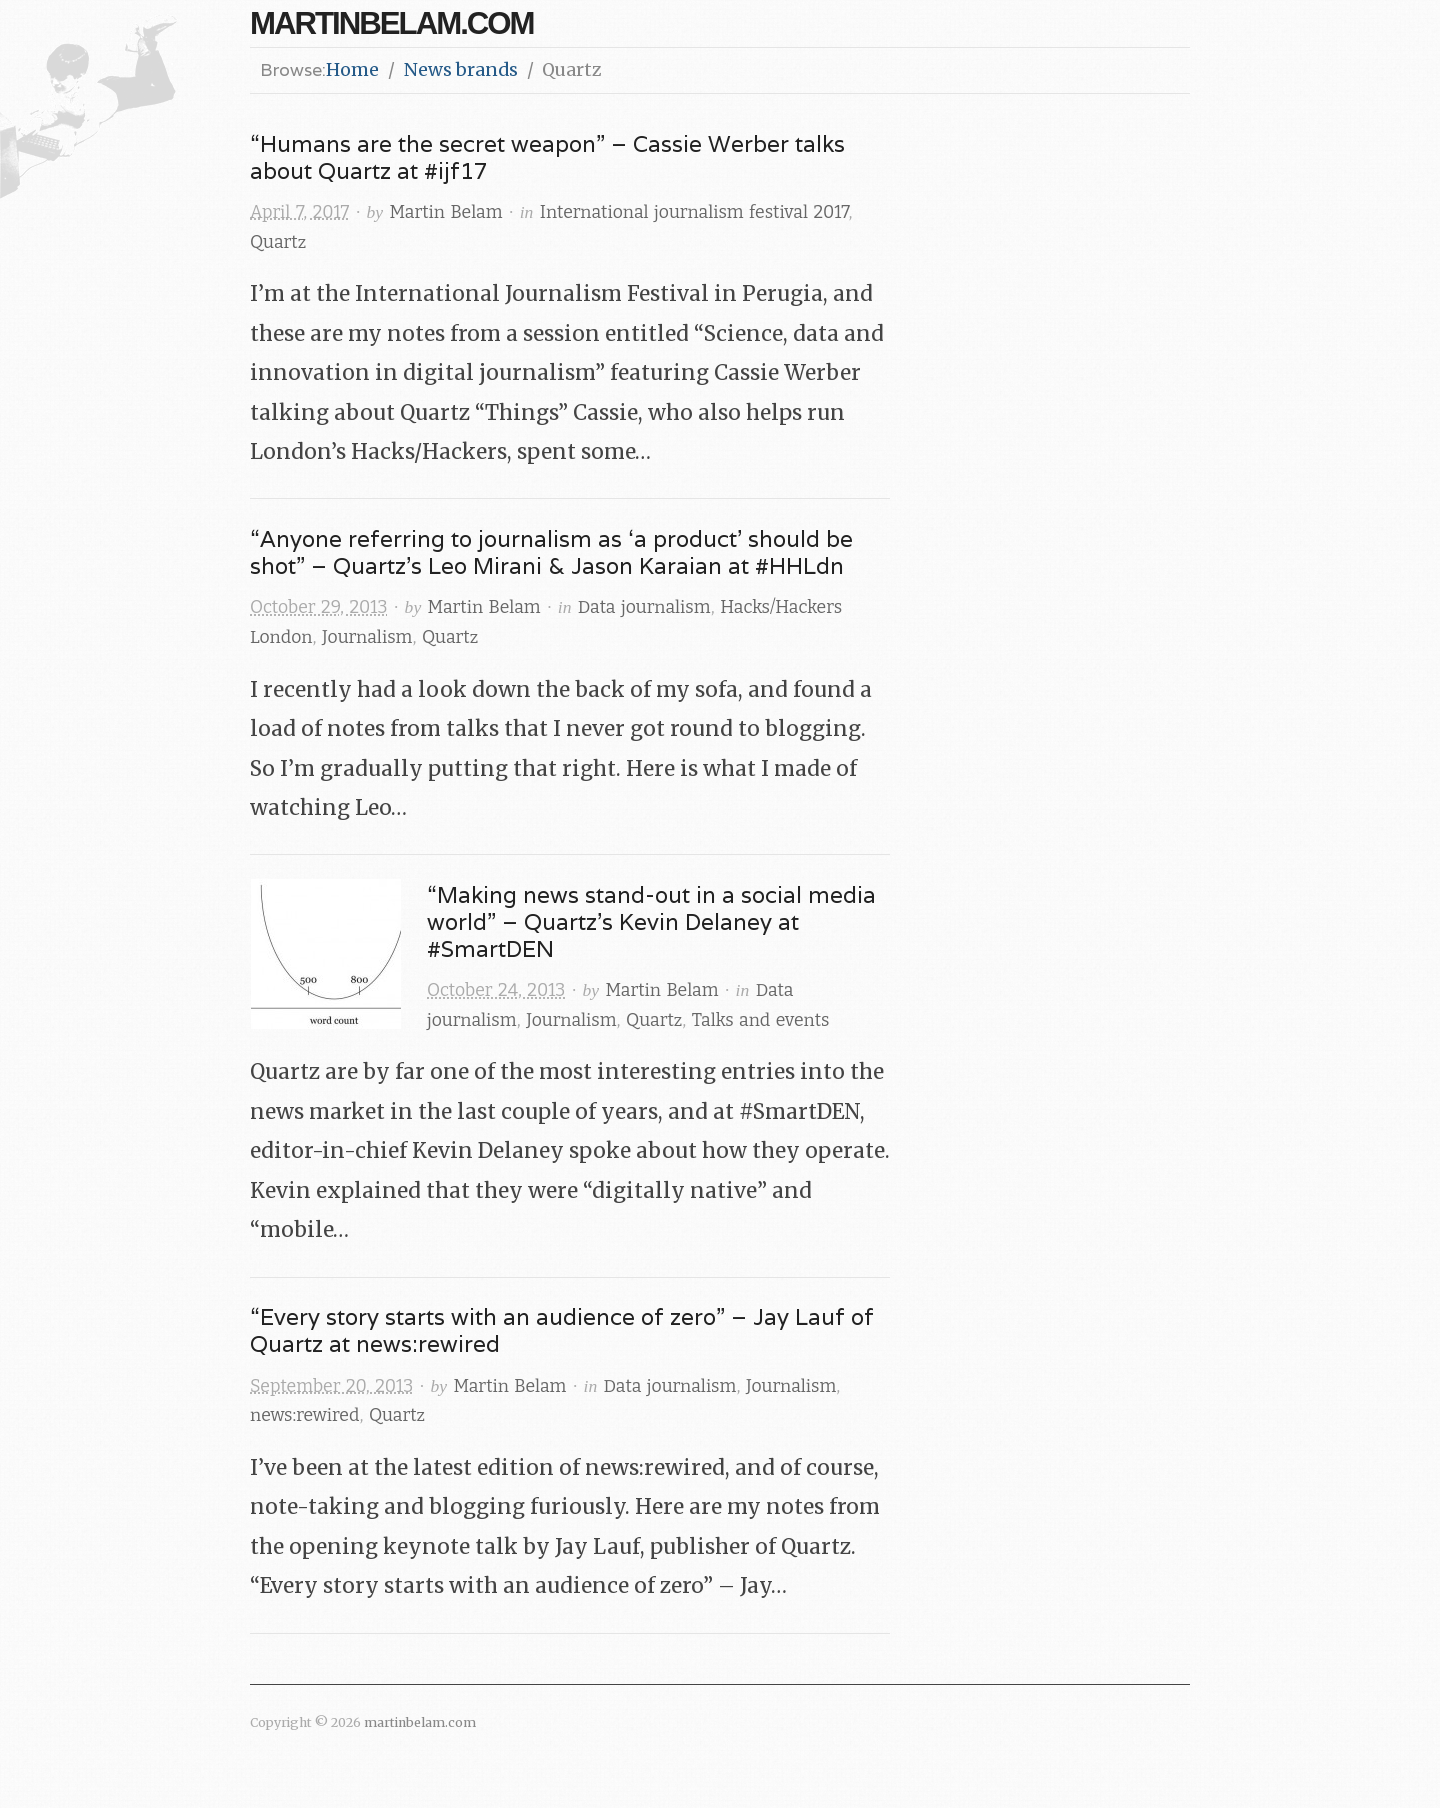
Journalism (367, 637)
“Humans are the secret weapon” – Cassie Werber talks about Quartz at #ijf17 (547, 157)
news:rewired (304, 1415)
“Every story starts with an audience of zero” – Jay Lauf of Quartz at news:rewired (562, 1330)
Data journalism (644, 607)
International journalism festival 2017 (694, 212)
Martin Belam (446, 212)
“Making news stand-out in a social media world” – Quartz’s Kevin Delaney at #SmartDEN (651, 921)
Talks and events (761, 1020)
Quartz (278, 242)
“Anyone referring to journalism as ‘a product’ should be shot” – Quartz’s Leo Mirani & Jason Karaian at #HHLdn (551, 552)
